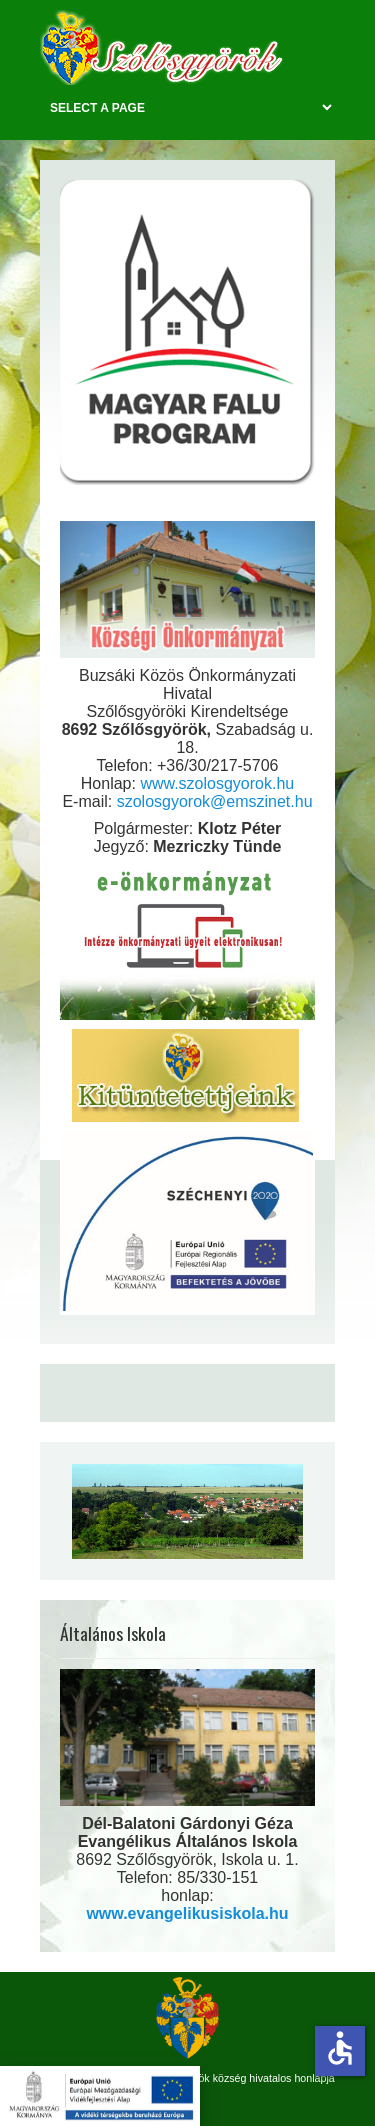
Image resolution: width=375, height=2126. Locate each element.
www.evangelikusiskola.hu (187, 1913)
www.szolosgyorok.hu (217, 783)
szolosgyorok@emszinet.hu (215, 801)
